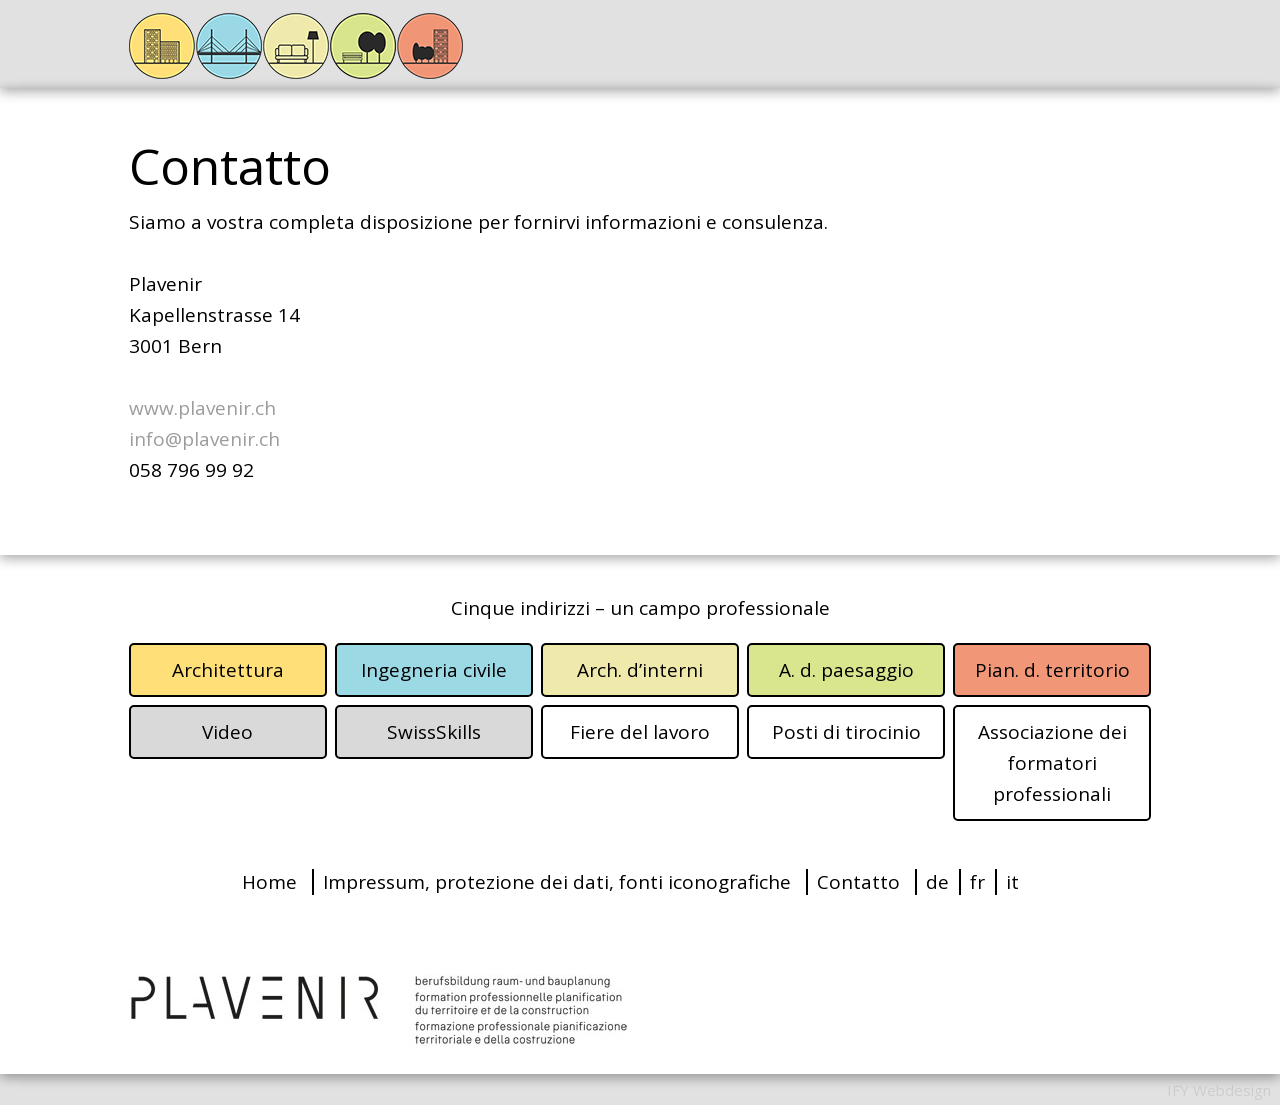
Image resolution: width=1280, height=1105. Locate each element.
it (1012, 882)
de (937, 882)
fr (977, 882)
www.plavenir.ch (202, 408)
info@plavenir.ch (204, 439)
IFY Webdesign (1219, 1090)
